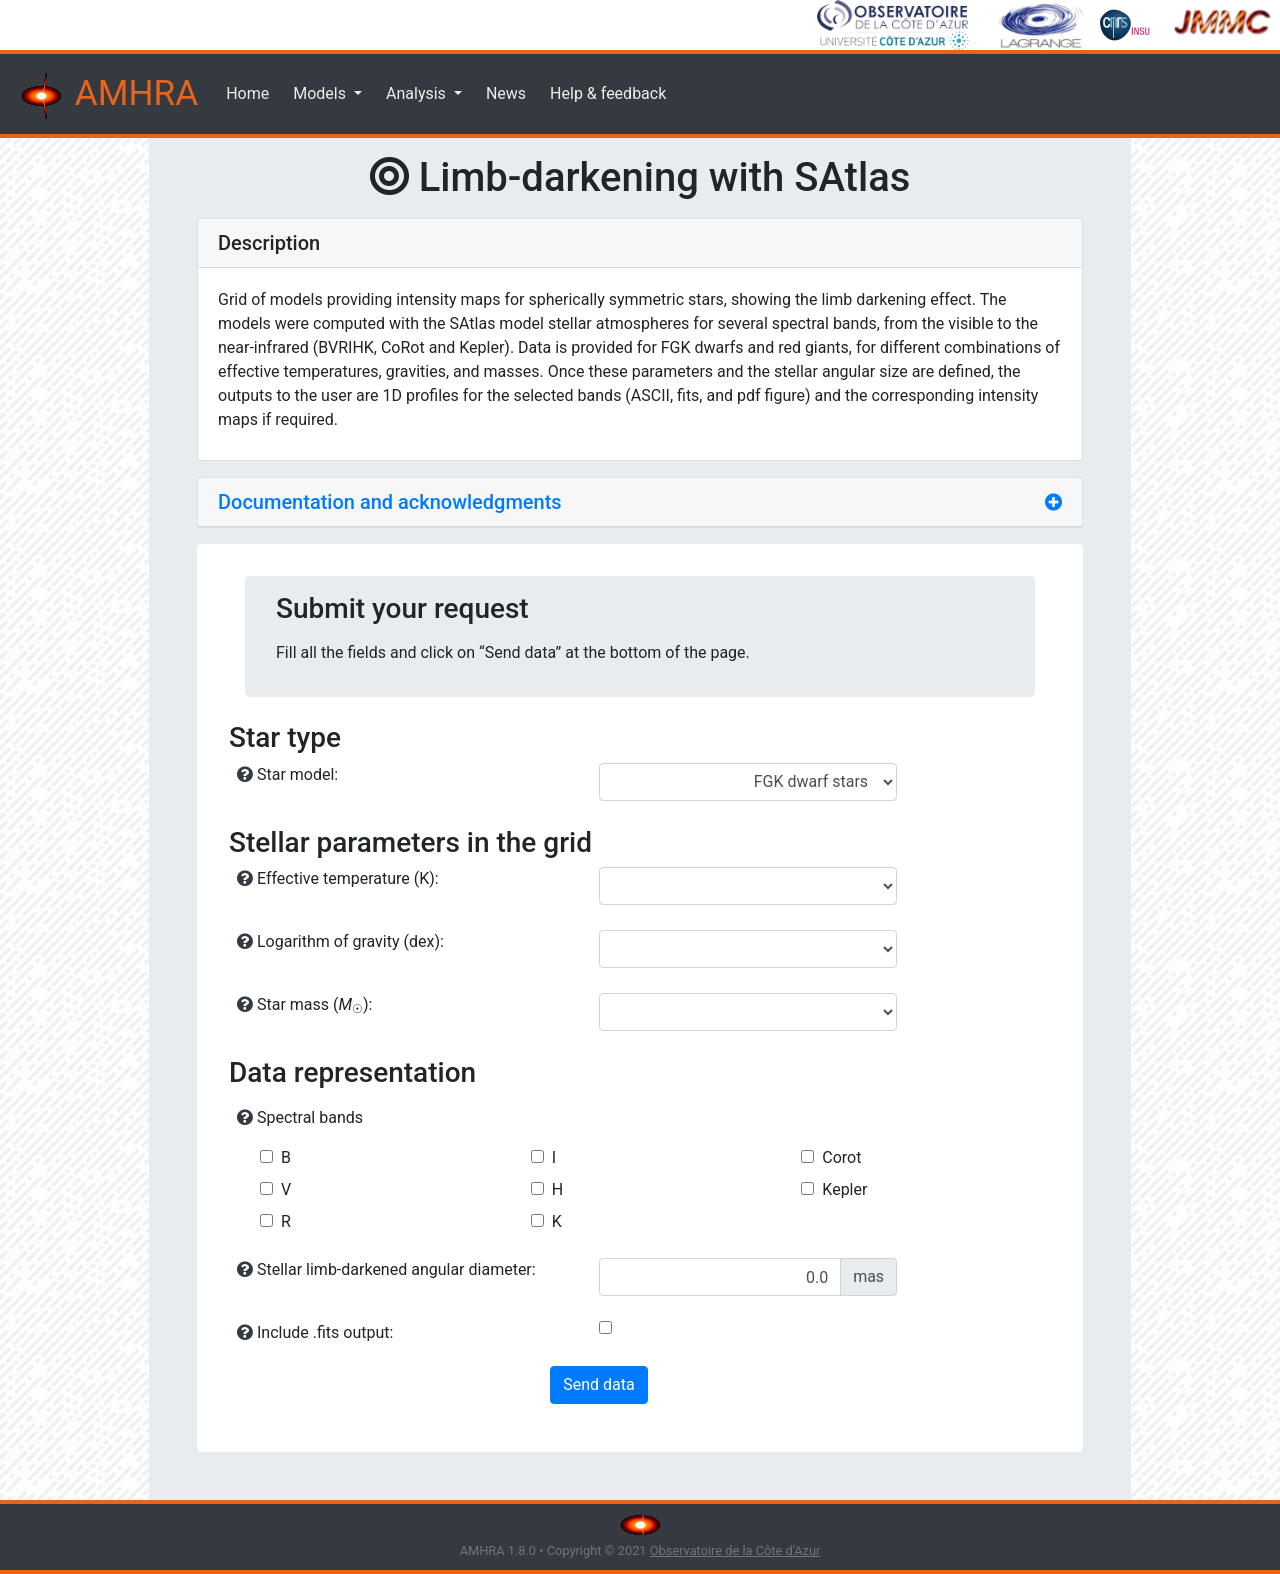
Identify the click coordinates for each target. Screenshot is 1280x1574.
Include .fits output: (315, 1332)
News (506, 93)
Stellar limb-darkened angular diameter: (386, 1269)
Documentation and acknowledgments (390, 502)
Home (247, 93)
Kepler (844, 1189)
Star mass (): (305, 1005)
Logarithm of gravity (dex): (340, 941)
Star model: (287, 774)
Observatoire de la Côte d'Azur (735, 1550)
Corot (841, 1157)
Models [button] (321, 93)
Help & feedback (608, 93)
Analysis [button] (418, 93)
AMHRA (107, 96)
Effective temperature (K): (338, 878)
